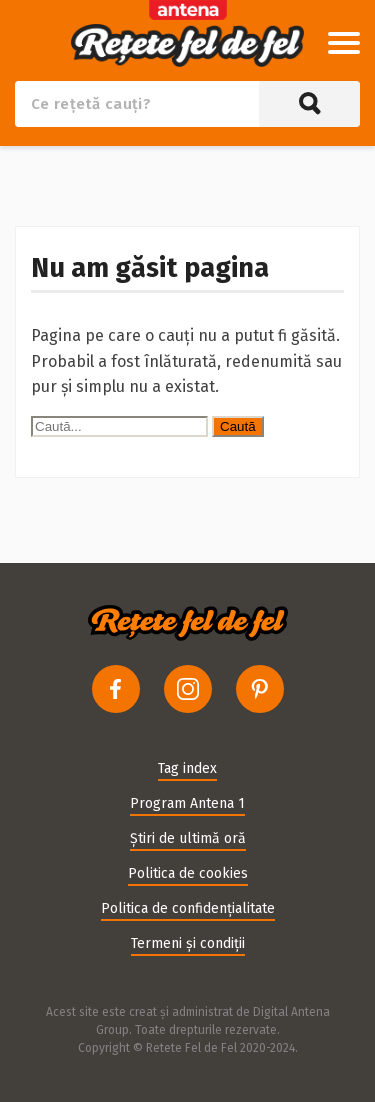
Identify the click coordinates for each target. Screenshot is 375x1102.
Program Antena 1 (187, 803)
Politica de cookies (188, 873)
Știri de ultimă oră (188, 838)
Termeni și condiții (188, 943)
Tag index (187, 768)
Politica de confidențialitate (188, 908)
